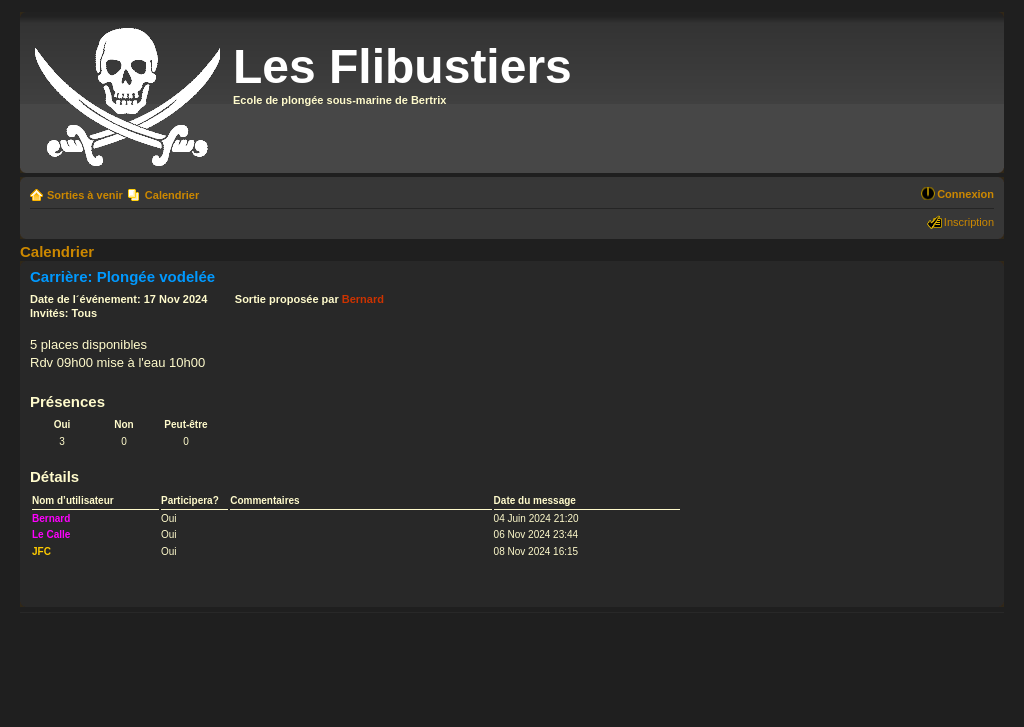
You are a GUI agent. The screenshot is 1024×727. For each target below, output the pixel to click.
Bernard (363, 299)
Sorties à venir (85, 195)
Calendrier (172, 195)
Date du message (535, 500)
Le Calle (51, 534)
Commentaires (264, 500)
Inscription (969, 222)
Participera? (190, 500)
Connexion (965, 194)
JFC (41, 551)
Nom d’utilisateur (73, 500)
